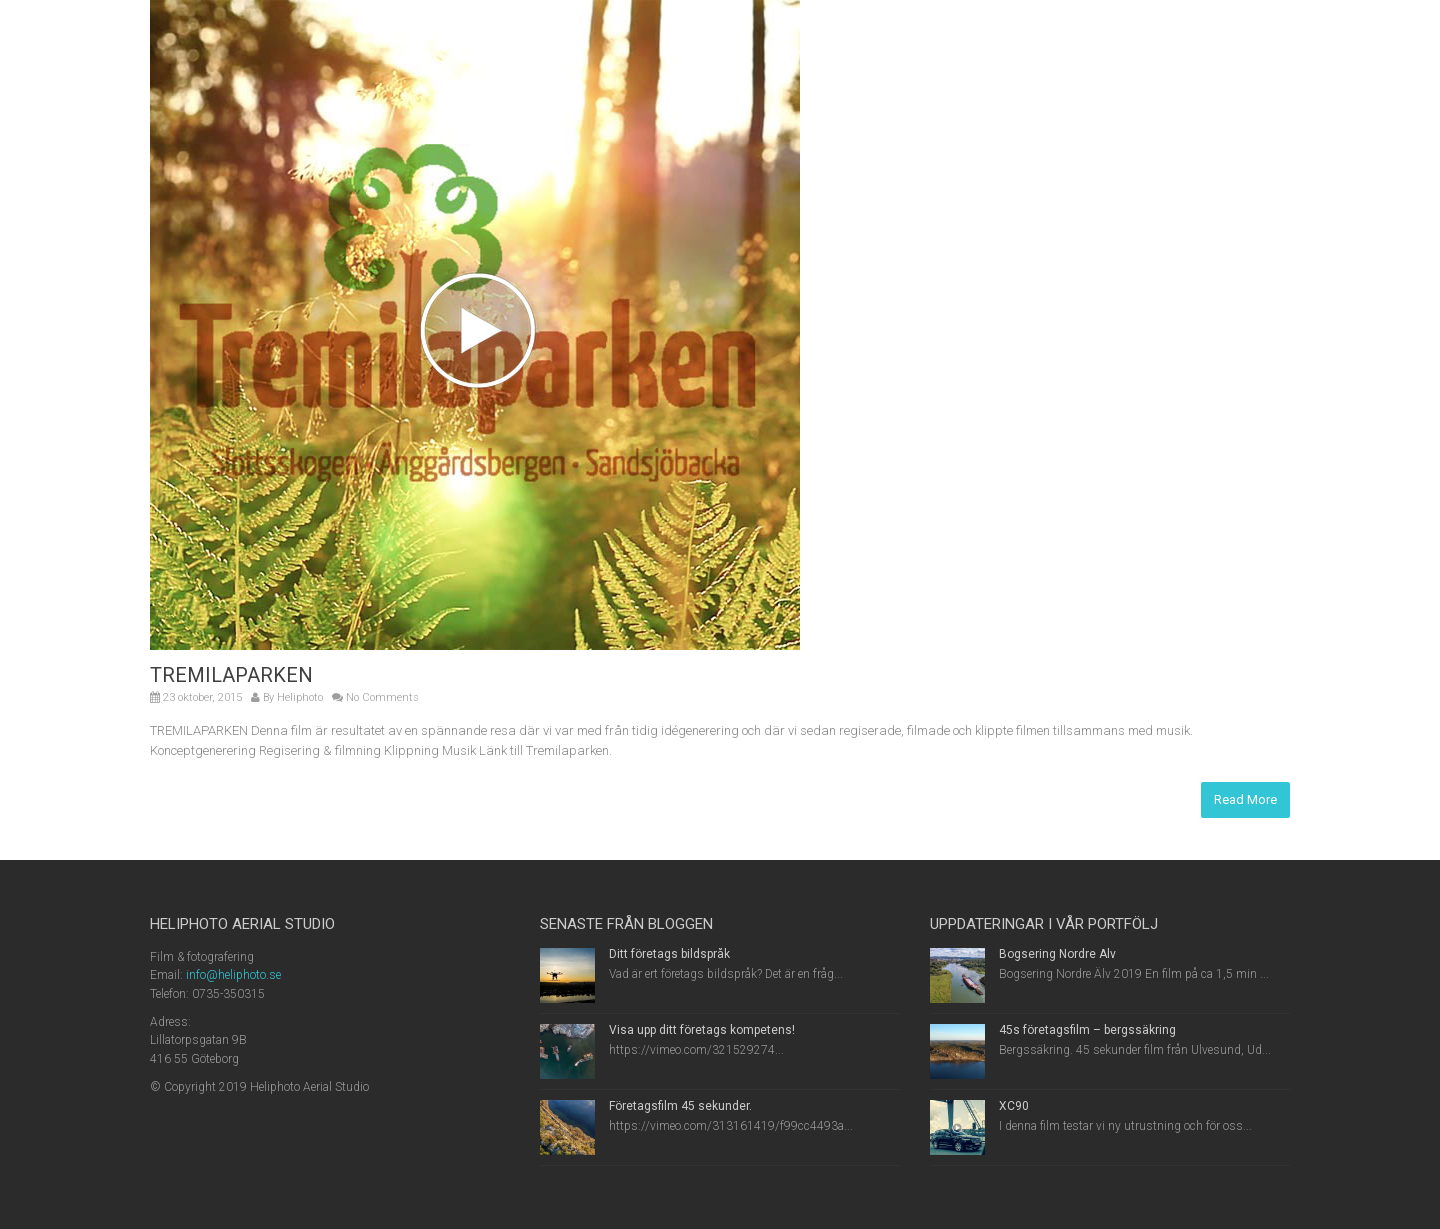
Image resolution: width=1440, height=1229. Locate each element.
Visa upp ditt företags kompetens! (702, 1030)
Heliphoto (300, 697)
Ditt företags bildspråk (669, 954)
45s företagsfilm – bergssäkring (1087, 1030)
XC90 (1014, 1106)
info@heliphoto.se (233, 975)
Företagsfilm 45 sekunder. (680, 1106)
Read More (1245, 799)
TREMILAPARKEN (231, 675)
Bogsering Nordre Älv (1057, 954)
